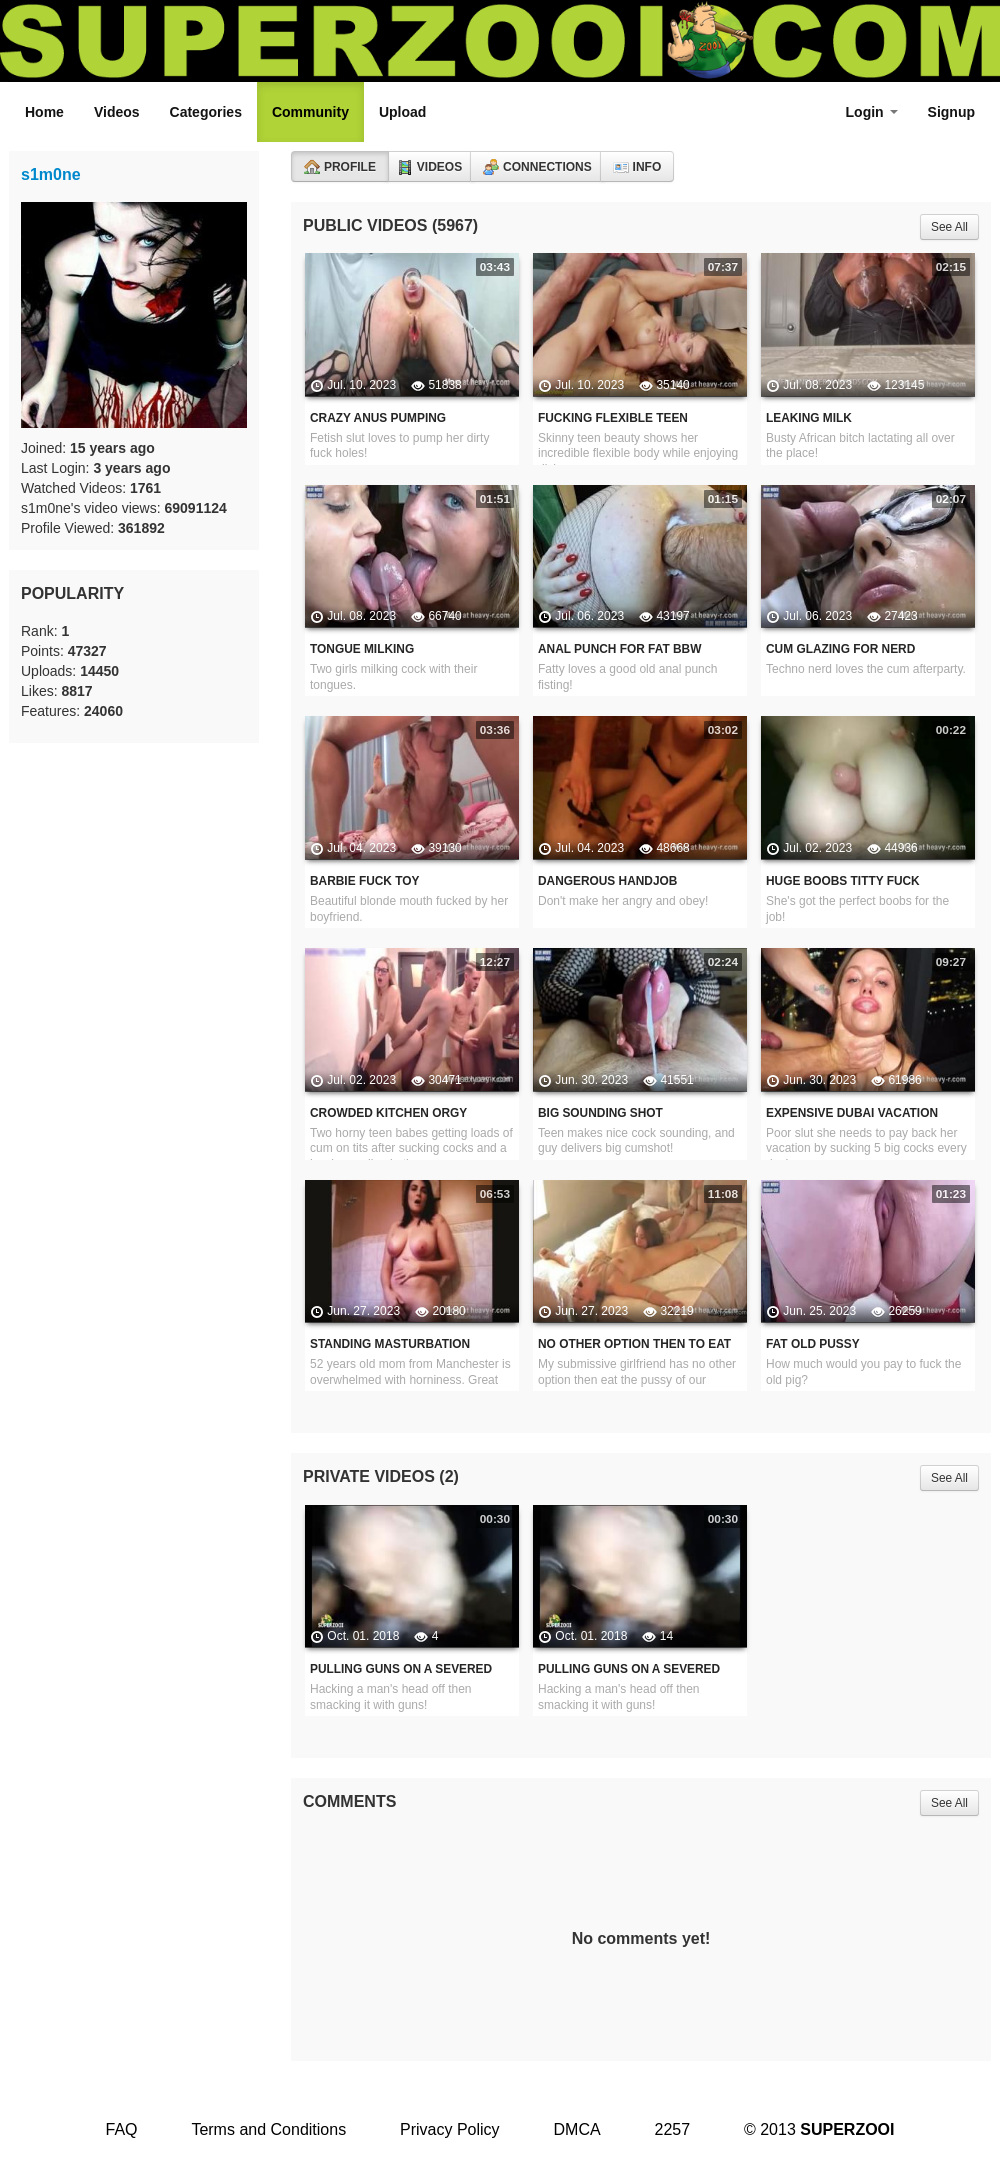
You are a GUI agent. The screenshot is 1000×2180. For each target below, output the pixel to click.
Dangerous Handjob (607, 881)
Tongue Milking (362, 649)
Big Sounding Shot (600, 1113)
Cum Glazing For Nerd (840, 649)
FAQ (121, 2129)
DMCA (577, 2129)
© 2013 (819, 2129)
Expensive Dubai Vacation (852, 1113)
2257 (673, 2129)
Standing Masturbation (390, 1344)
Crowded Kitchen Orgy (388, 1113)
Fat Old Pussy (813, 1344)
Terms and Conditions (268, 2129)
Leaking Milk (809, 418)
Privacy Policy (450, 2129)
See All (949, 227)
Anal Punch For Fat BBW (619, 649)
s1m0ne (51, 174)
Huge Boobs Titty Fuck (843, 881)
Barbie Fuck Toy (364, 881)
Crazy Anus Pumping (378, 418)
